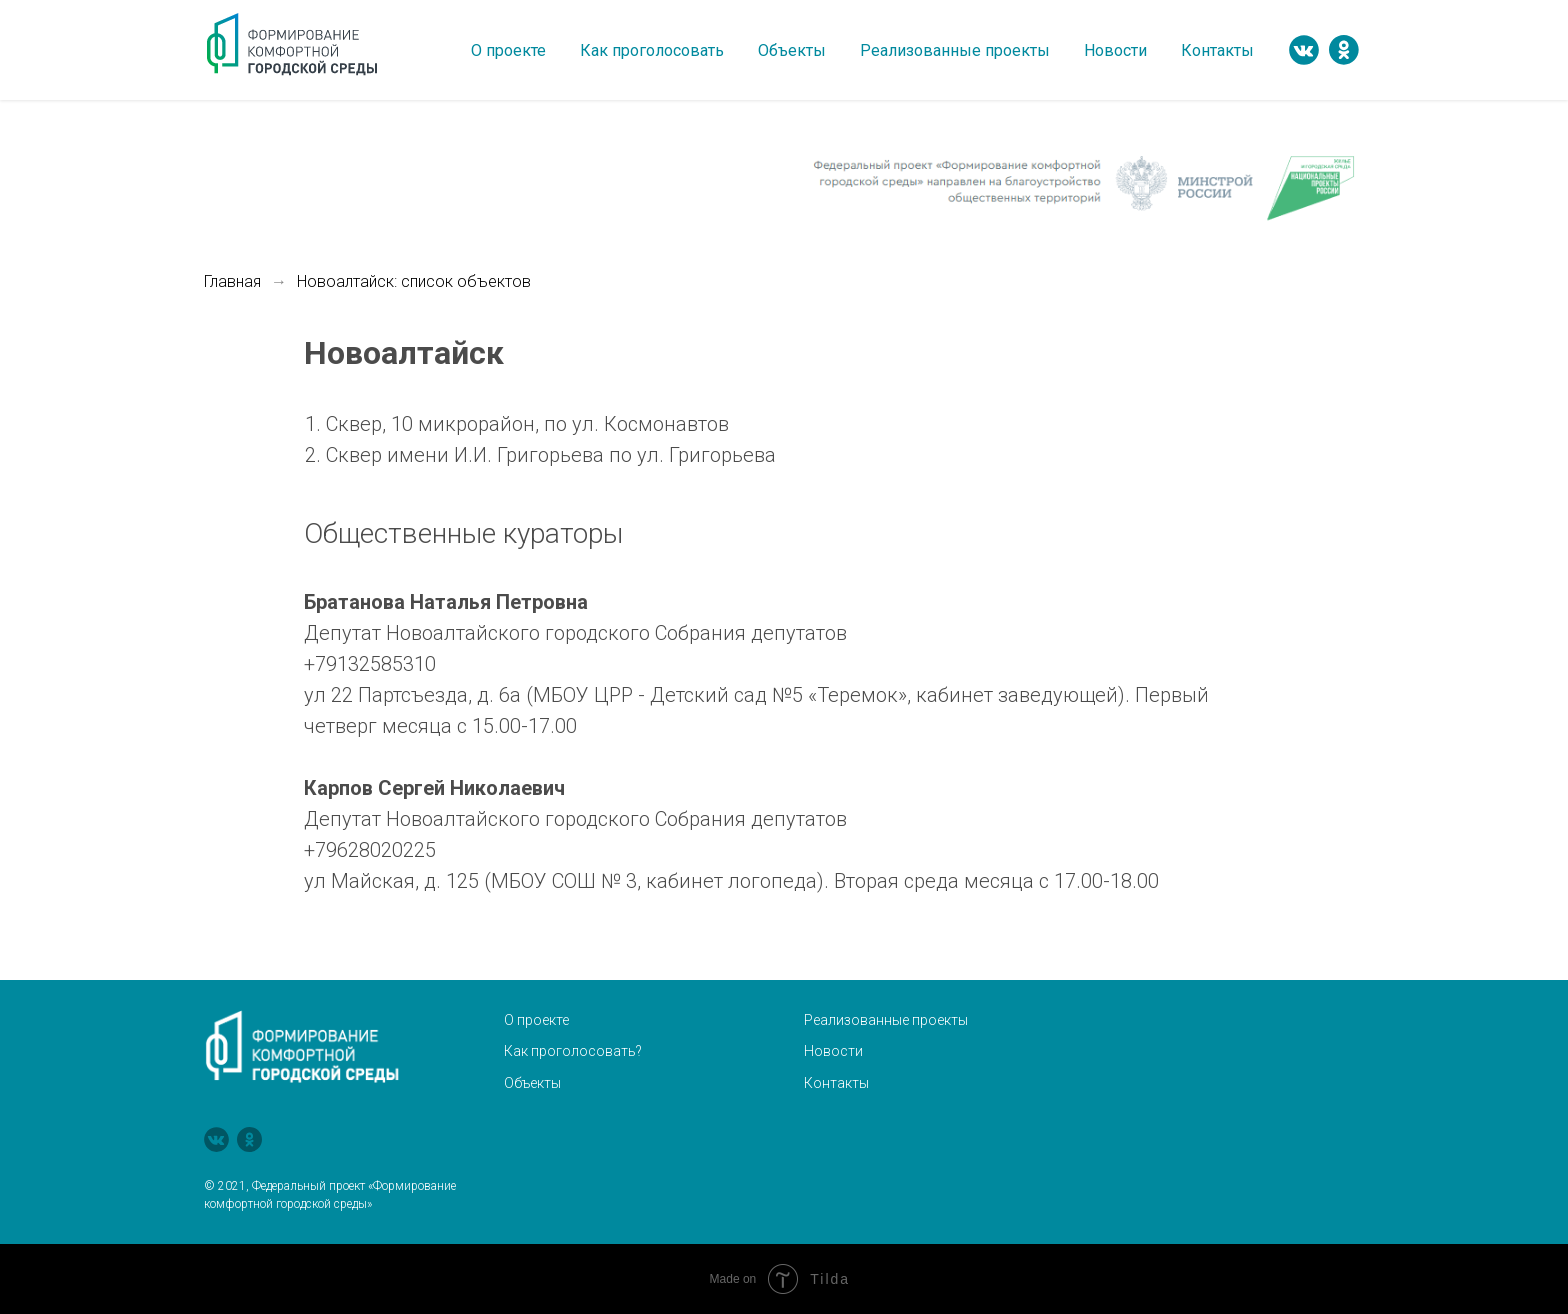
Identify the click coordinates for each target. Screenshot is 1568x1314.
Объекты (792, 50)
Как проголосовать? (573, 1051)
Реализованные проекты (955, 50)
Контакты (1217, 50)
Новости (1115, 50)
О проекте (508, 50)
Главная (232, 281)
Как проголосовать (652, 50)
